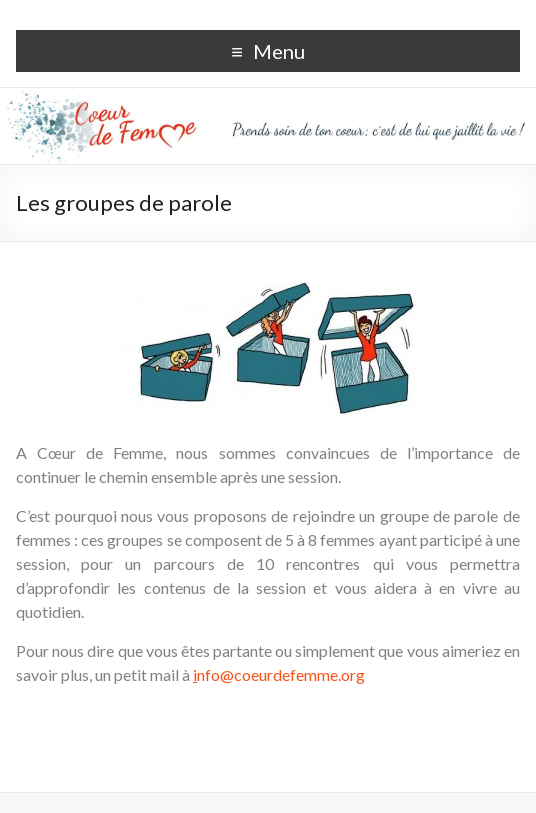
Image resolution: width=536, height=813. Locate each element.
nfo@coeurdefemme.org (279, 674)
